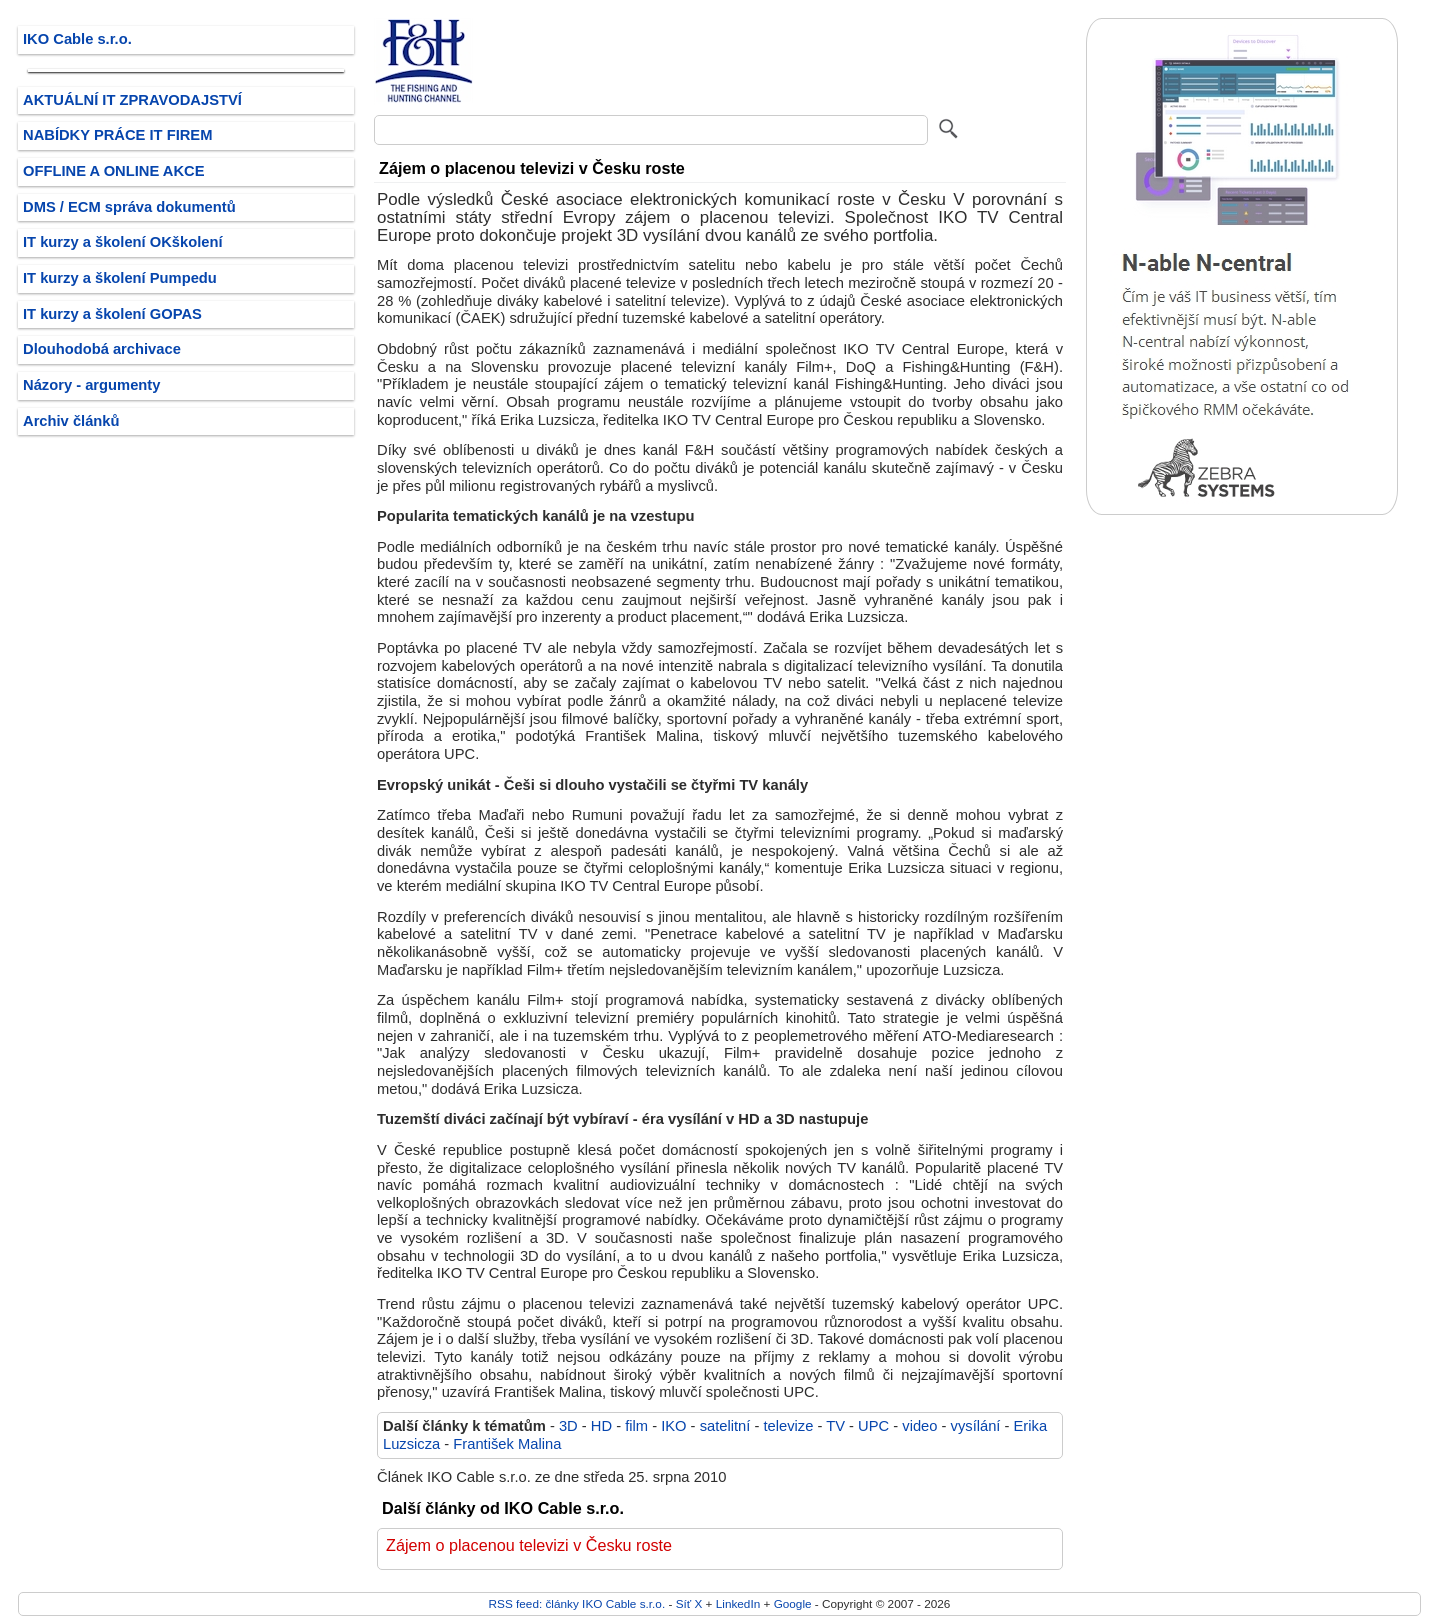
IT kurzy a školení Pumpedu (120, 278)
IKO (673, 1426)
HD (601, 1426)
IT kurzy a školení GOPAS (112, 314)
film (636, 1426)
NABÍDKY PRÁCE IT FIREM (117, 135)
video (919, 1426)
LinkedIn (738, 1603)
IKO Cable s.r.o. (77, 39)
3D (568, 1426)
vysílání (976, 1426)
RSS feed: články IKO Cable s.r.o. (577, 1603)
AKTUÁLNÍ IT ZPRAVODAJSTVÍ (132, 100)
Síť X (689, 1603)
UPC (873, 1426)
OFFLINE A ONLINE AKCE (114, 171)
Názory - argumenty (91, 385)
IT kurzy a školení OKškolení (123, 242)
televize (788, 1426)
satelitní (725, 1426)
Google (793, 1603)
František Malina (507, 1444)
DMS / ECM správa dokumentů (129, 207)
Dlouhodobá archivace (102, 349)
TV (835, 1426)
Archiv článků (71, 421)
